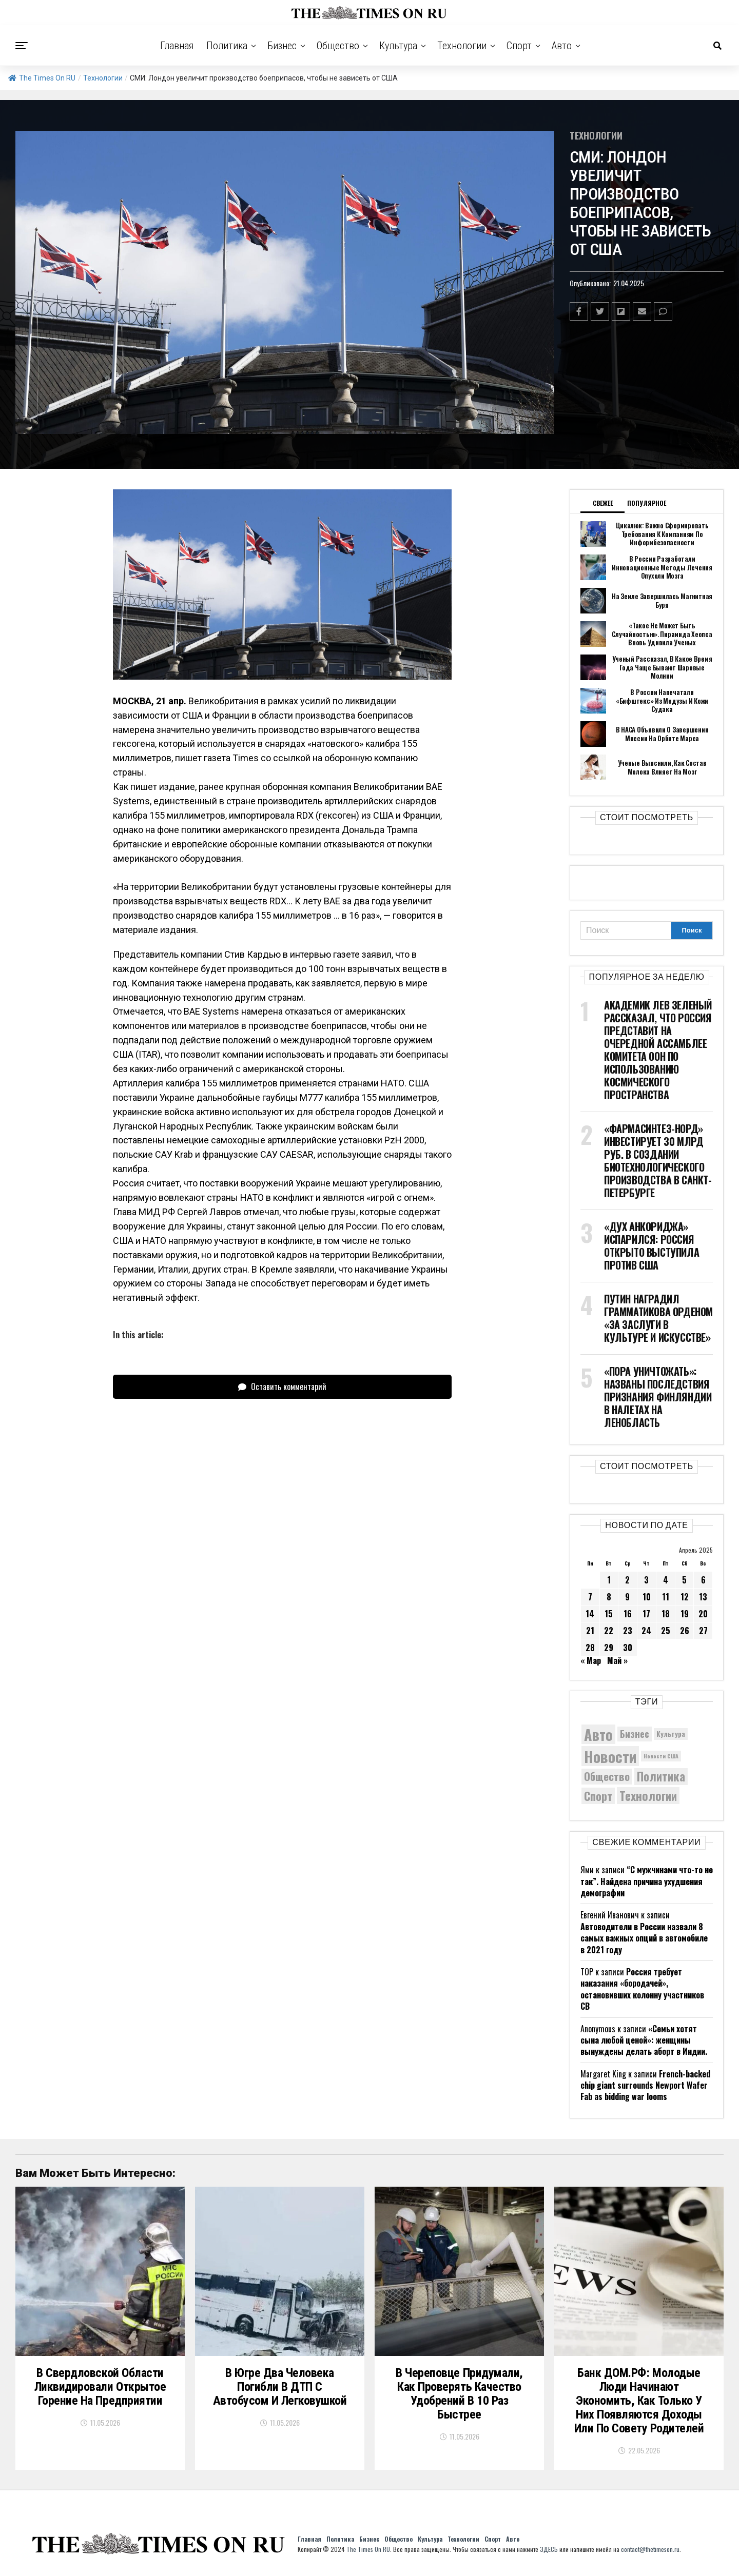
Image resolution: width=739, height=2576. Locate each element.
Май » (617, 1660)
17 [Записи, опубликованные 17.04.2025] (646, 1614)
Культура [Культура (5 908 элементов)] (670, 1734)
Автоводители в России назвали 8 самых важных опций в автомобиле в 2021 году (644, 1938)
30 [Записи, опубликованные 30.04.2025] (627, 1647)
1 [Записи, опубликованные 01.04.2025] (609, 1580)
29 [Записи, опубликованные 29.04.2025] (608, 1647)
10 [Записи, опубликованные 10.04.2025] (647, 1597)
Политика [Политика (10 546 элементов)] (661, 1776)
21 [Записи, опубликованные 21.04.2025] (590, 1630)
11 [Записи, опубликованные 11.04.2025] (665, 1597)
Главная (177, 45)
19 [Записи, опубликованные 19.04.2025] (684, 1614)
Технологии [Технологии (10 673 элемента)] (648, 1795)
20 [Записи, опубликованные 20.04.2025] (703, 1614)
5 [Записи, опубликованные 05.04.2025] (684, 1580)
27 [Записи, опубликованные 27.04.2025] (703, 1630)
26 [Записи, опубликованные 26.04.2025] (684, 1630)
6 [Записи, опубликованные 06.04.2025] (703, 1580)
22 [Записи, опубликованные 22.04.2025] (608, 1630)
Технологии (462, 45)
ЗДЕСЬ (549, 2549)
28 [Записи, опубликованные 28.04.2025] (590, 1647)
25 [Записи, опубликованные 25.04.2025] (665, 1630)
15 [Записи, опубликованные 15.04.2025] (609, 1614)
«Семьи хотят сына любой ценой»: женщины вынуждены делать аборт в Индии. (643, 2040)
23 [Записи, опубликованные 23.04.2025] (627, 1630)
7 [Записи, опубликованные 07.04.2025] (590, 1597)
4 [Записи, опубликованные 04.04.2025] (665, 1580)
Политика (226, 45)
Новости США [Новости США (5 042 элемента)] (661, 1756)
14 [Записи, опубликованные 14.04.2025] (590, 1614)
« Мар (590, 1660)
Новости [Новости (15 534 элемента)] (610, 1756)
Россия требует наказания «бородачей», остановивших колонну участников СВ (642, 1989)
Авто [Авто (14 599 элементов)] (598, 1734)
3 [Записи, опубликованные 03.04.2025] (646, 1580)
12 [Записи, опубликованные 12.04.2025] (684, 1597)
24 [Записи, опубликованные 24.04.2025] (646, 1630)
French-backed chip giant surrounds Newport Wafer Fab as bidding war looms (645, 2085)
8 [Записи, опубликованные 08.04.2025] (609, 1597)
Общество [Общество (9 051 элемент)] (607, 1776)
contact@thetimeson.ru (650, 2549)
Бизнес (282, 45)
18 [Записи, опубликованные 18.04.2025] (666, 1614)
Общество (338, 45)
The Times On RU (41, 78)
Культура (398, 45)
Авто (562, 45)
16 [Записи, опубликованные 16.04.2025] (628, 1614)
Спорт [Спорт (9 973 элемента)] (598, 1796)
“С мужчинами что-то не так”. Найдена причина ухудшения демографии (646, 1881)
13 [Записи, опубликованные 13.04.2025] (703, 1597)
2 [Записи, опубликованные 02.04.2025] (627, 1580)
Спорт (519, 45)
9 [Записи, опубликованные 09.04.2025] (627, 1597)
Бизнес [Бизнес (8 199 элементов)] (634, 1733)
